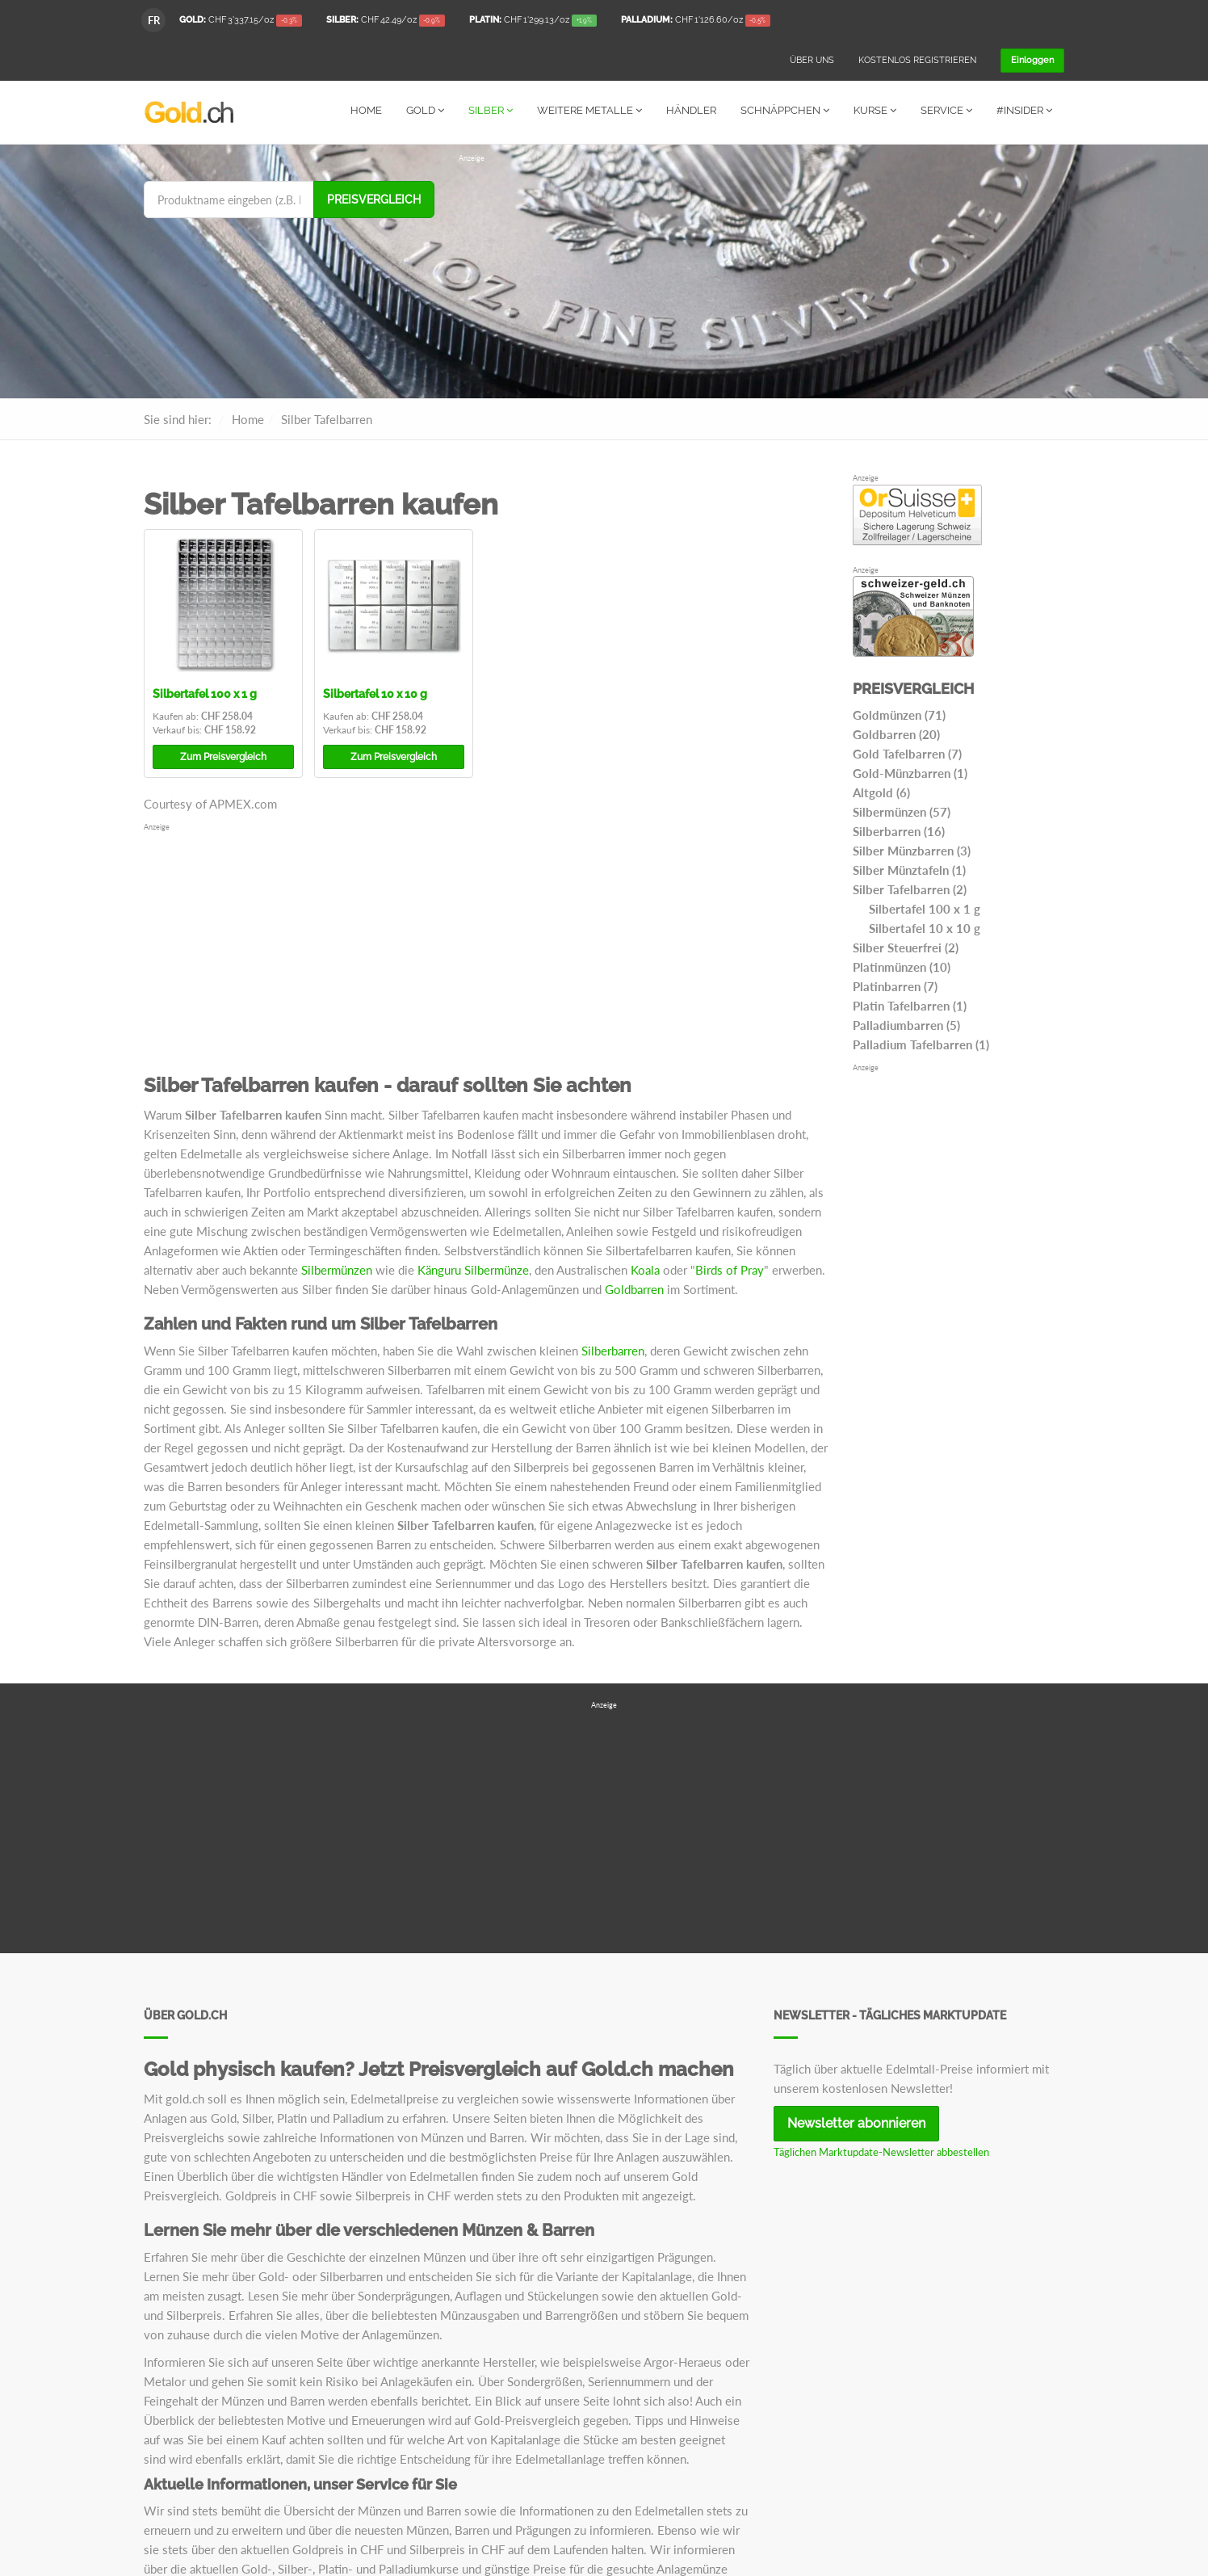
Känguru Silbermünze (473, 1269)
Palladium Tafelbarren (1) (921, 1043)
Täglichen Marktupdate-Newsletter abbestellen (881, 2151)
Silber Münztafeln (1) (909, 869)
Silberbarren (612, 1350)
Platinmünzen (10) (901, 966)
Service (946, 110)
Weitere (589, 110)
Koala (645, 1269)
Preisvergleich (374, 198)
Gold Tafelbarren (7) (907, 753)
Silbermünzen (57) (901, 811)
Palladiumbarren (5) (906, 1024)
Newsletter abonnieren (856, 2122)
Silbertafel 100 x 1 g (205, 693)
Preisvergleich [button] (223, 756)
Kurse (875, 110)
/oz (240, 21)
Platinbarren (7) (895, 985)
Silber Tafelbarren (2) (910, 888)
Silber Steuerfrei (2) (905, 946)
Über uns (812, 60)
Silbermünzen (336, 1269)
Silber (490, 110)
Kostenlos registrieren (917, 60)
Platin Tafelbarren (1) (910, 1005)
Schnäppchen (784, 110)
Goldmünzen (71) (899, 714)
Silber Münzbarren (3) (912, 850)
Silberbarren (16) (899, 830)
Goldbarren (634, 1288)
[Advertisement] (761, 276)
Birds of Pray (729, 1269)
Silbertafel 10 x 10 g (375, 693)
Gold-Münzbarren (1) (910, 772)
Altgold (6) (881, 791)
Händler (691, 110)
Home (366, 110)
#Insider (1024, 110)
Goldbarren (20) (896, 733)
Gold (425, 110)
